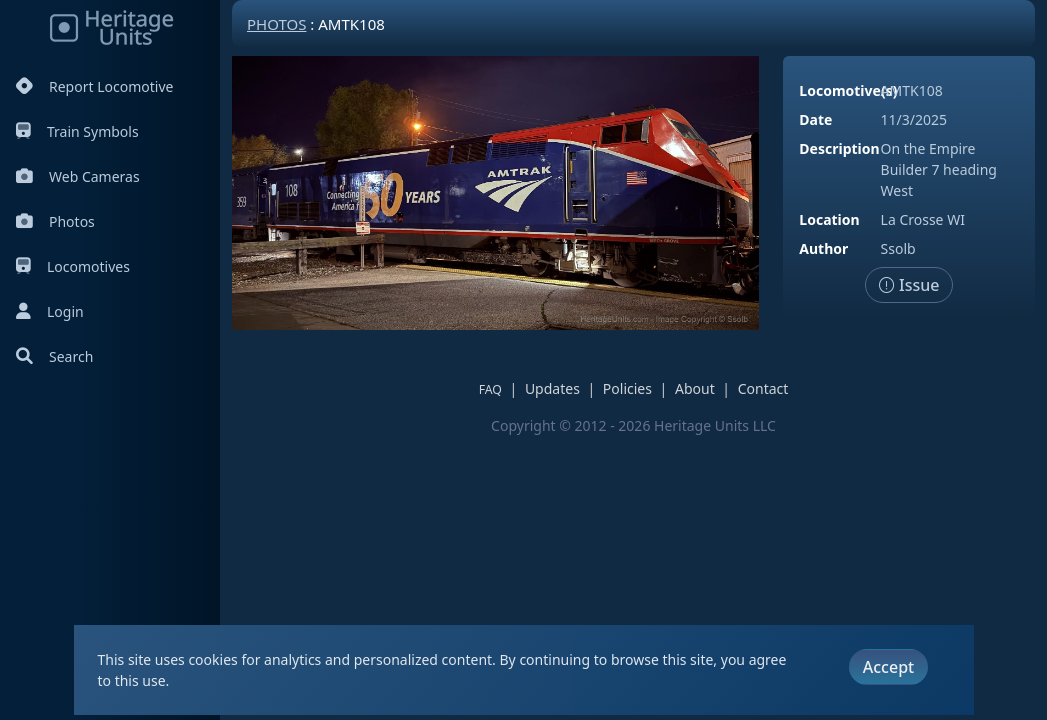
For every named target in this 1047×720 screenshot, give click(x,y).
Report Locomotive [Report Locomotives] (94, 86)
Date (815, 119)
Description (839, 148)
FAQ (490, 389)
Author (823, 248)
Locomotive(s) (848, 90)
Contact (763, 388)
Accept (888, 667)
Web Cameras (78, 176)
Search (54, 356)
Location (829, 219)
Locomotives (73, 266)
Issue (909, 285)
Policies (627, 388)
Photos (55, 221)
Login (50, 311)
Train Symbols (77, 131)
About (695, 388)
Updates (552, 388)
